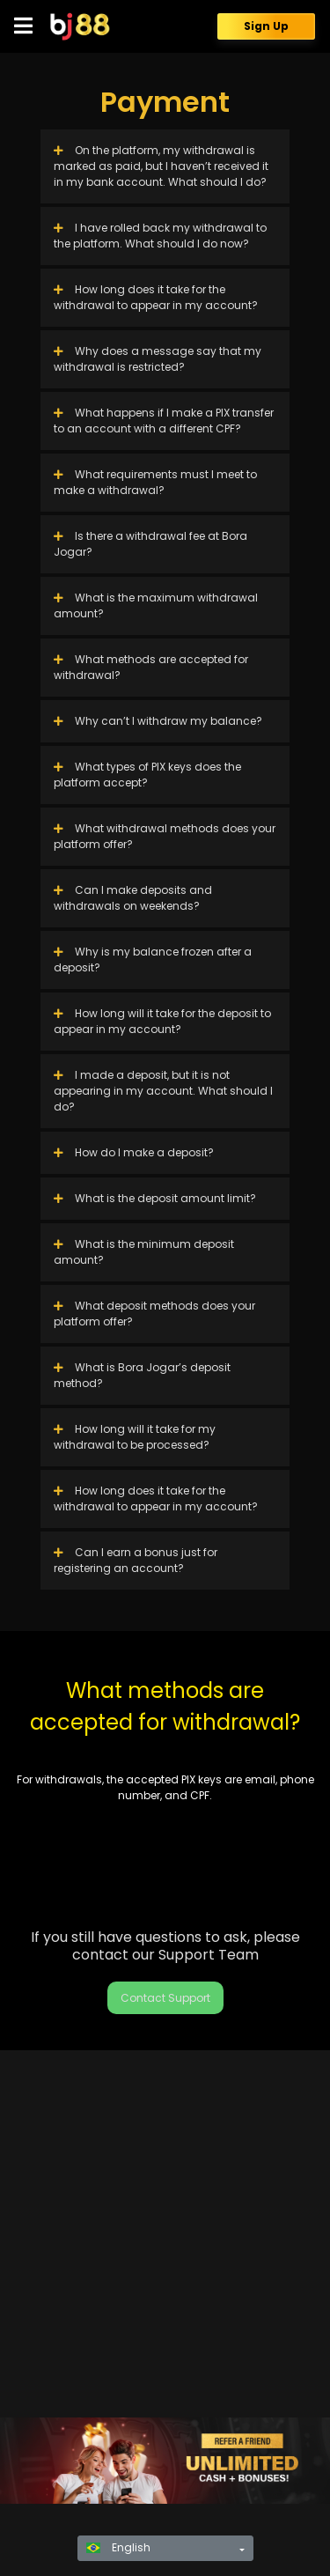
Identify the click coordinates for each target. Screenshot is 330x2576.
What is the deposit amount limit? (155, 1198)
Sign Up (266, 25)
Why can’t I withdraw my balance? (158, 720)
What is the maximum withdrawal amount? (156, 605)
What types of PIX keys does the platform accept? (147, 774)
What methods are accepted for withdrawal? (151, 667)
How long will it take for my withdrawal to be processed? (135, 1436)
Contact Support (165, 1997)
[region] (165, 2460)
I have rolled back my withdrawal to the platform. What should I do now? (160, 235)
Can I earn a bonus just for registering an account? (135, 1560)
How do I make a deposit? (134, 1152)
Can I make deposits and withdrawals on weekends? (133, 897)
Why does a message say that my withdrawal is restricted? (157, 358)
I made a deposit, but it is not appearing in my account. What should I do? (163, 1090)
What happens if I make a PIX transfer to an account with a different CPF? (164, 420)
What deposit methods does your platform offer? (154, 1313)
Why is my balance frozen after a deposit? (153, 959)
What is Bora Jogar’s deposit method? (142, 1375)
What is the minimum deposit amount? (144, 1251)
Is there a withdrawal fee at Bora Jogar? (150, 543)
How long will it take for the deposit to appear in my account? (162, 1021)
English (118, 2547)
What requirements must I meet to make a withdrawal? (155, 482)
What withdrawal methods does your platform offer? (164, 836)
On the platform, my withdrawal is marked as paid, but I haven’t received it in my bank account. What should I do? (161, 166)
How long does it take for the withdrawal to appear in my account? (156, 297)
